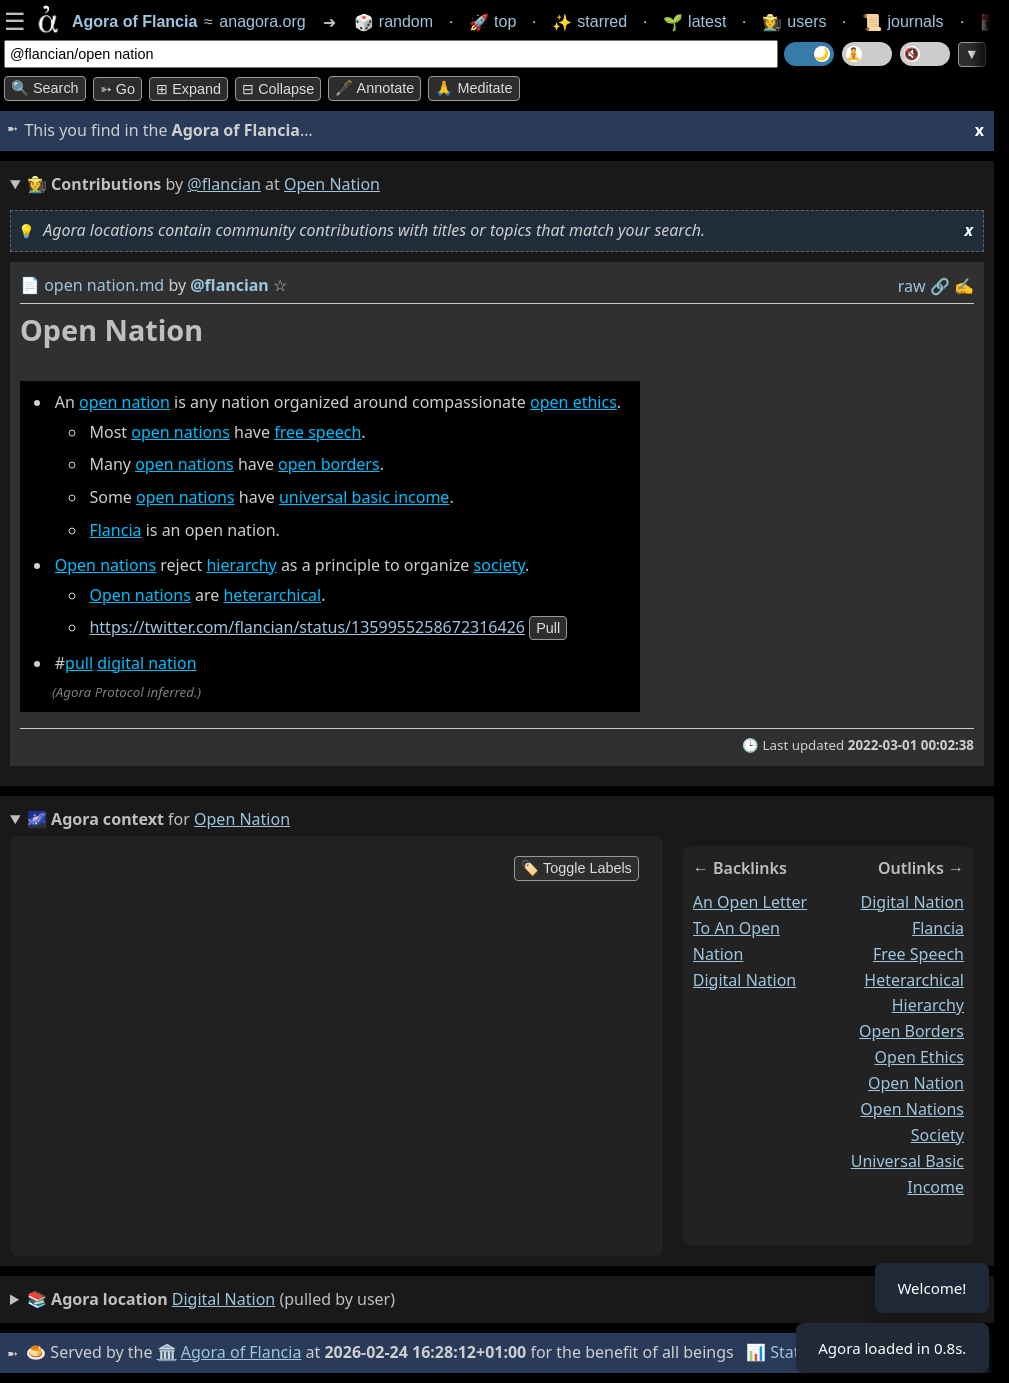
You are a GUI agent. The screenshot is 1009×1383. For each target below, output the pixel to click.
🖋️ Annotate (374, 88)
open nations (180, 432)
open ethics (573, 402)
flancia (938, 927)
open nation (124, 402)
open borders (329, 464)
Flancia (115, 530)
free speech (317, 432)
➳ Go (117, 89)
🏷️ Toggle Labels (576, 868)
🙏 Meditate (473, 88)
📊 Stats (779, 1352)
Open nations (105, 565)
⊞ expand (188, 89)
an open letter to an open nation (750, 927)
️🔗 (940, 286)
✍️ (964, 286)
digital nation (146, 663)
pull (548, 629)
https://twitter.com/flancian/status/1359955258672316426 (307, 628)
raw (912, 286)
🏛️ (169, 1352)
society (499, 565)
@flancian (224, 184)
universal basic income (364, 497)
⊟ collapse (278, 89)
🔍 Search (45, 88)
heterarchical (272, 595)
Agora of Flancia (244, 1352)
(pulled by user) (211, 1300)
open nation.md (104, 285)
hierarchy (241, 565)
